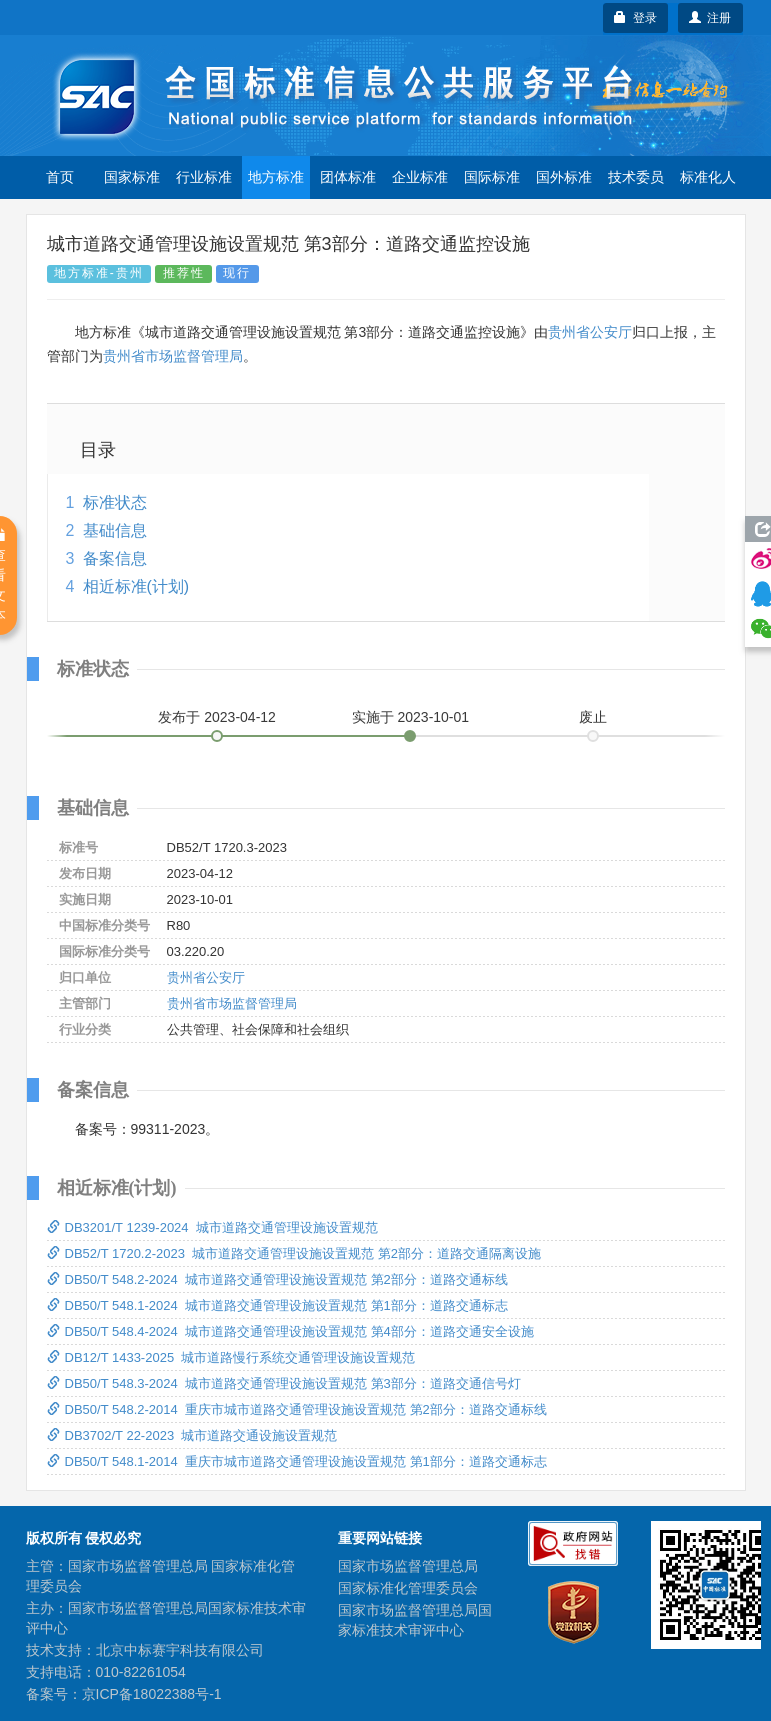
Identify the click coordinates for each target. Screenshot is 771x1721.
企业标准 (420, 177)
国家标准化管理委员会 (408, 1588)
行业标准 (204, 177)
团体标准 (348, 177)
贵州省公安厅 (590, 332)
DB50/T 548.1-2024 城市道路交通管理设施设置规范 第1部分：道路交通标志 (277, 1305)
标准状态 (115, 502)
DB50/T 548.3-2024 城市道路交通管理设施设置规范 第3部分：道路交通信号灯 (284, 1383)
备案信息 (115, 558)
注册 (710, 18)
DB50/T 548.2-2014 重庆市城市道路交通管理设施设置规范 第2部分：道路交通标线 (297, 1409)
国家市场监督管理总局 (408, 1566)
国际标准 (492, 177)
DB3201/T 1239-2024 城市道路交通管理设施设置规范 (212, 1227)
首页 (60, 177)
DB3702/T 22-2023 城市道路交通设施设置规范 (192, 1435)
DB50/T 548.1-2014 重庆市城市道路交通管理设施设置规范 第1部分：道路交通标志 (297, 1461)
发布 (217, 717)
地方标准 (276, 177)
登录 (635, 18)
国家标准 (132, 177)
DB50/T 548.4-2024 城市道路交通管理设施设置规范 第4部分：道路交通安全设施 (290, 1331)
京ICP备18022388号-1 (152, 1694)
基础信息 (115, 530)
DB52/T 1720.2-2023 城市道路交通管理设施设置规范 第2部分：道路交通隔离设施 (294, 1253)
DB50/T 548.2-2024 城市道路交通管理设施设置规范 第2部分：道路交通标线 (277, 1279)
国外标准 (564, 177)
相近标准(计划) (136, 586)
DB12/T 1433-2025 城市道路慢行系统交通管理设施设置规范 (231, 1357)
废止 (593, 717)
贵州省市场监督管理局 (173, 356)
